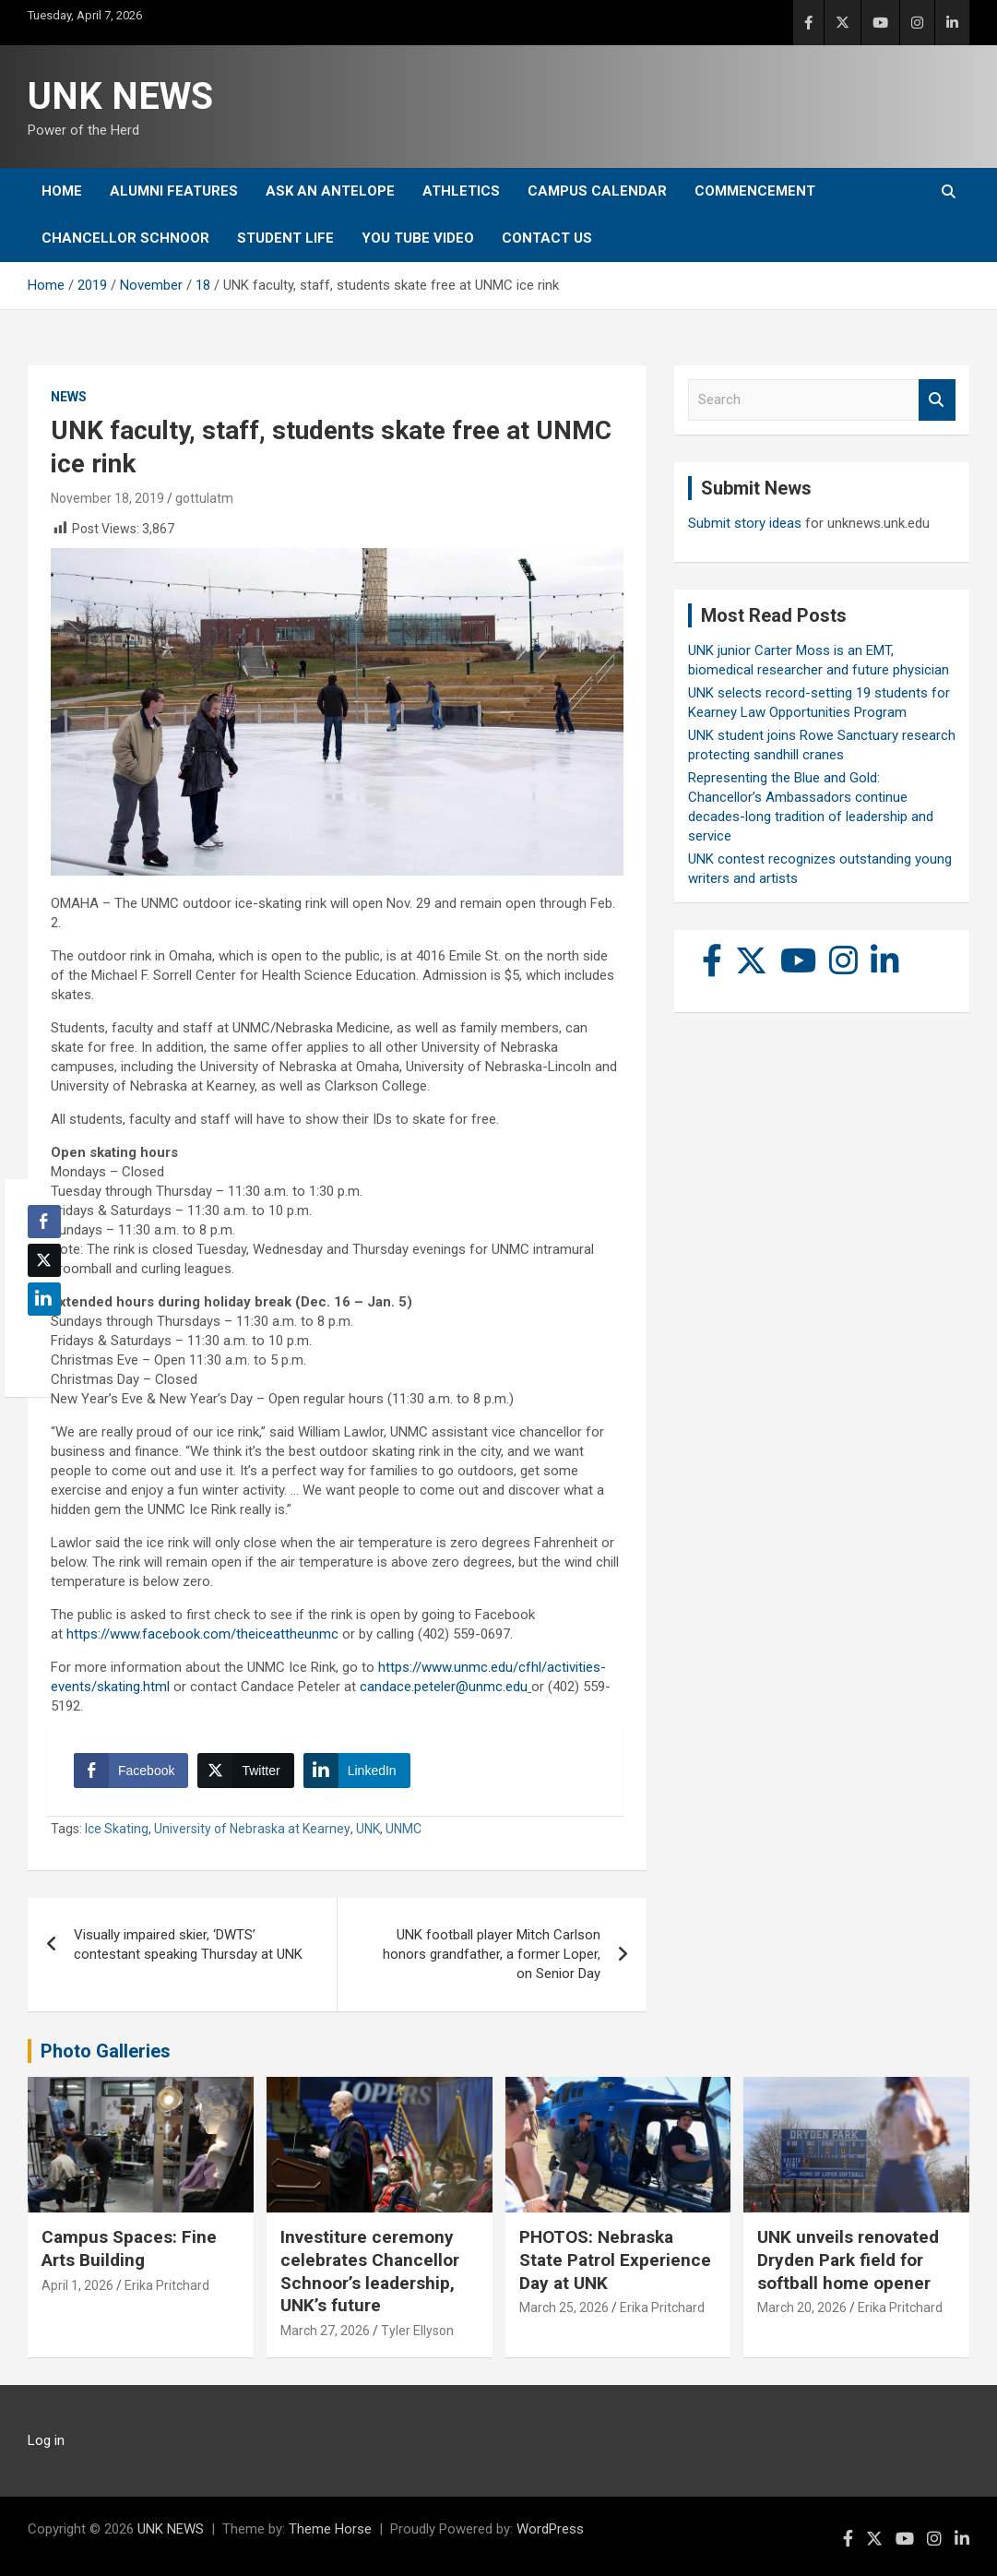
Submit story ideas (744, 523)
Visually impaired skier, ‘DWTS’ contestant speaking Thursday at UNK (188, 1944)
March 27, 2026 (325, 2330)
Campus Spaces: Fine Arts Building (129, 2248)
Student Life (285, 238)
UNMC (403, 1828)
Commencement (754, 191)
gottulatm (204, 498)
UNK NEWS (120, 96)
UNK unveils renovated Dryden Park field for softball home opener (848, 2259)
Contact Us (547, 238)
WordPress (550, 2529)
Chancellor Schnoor (125, 238)
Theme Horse (330, 2529)
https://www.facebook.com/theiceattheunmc (202, 1634)
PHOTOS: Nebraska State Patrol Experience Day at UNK (615, 2259)
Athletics (461, 191)
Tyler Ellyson (417, 2330)
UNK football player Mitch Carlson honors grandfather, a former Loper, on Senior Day (491, 1954)
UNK (368, 1828)
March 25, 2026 (564, 2307)
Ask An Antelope (330, 191)
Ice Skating (116, 1828)
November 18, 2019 (107, 498)
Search (937, 400)
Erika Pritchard (167, 2285)
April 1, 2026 (77, 2285)
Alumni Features (174, 191)
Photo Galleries (106, 2051)
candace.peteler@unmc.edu (444, 1686)
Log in (46, 2440)
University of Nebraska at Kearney (252, 1828)
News (69, 396)
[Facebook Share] (131, 1770)
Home (62, 191)
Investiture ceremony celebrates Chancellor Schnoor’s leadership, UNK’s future (369, 2271)
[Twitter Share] (245, 1770)
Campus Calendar (597, 191)
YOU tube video (418, 238)
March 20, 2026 (802, 2307)
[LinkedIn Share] (356, 1770)
